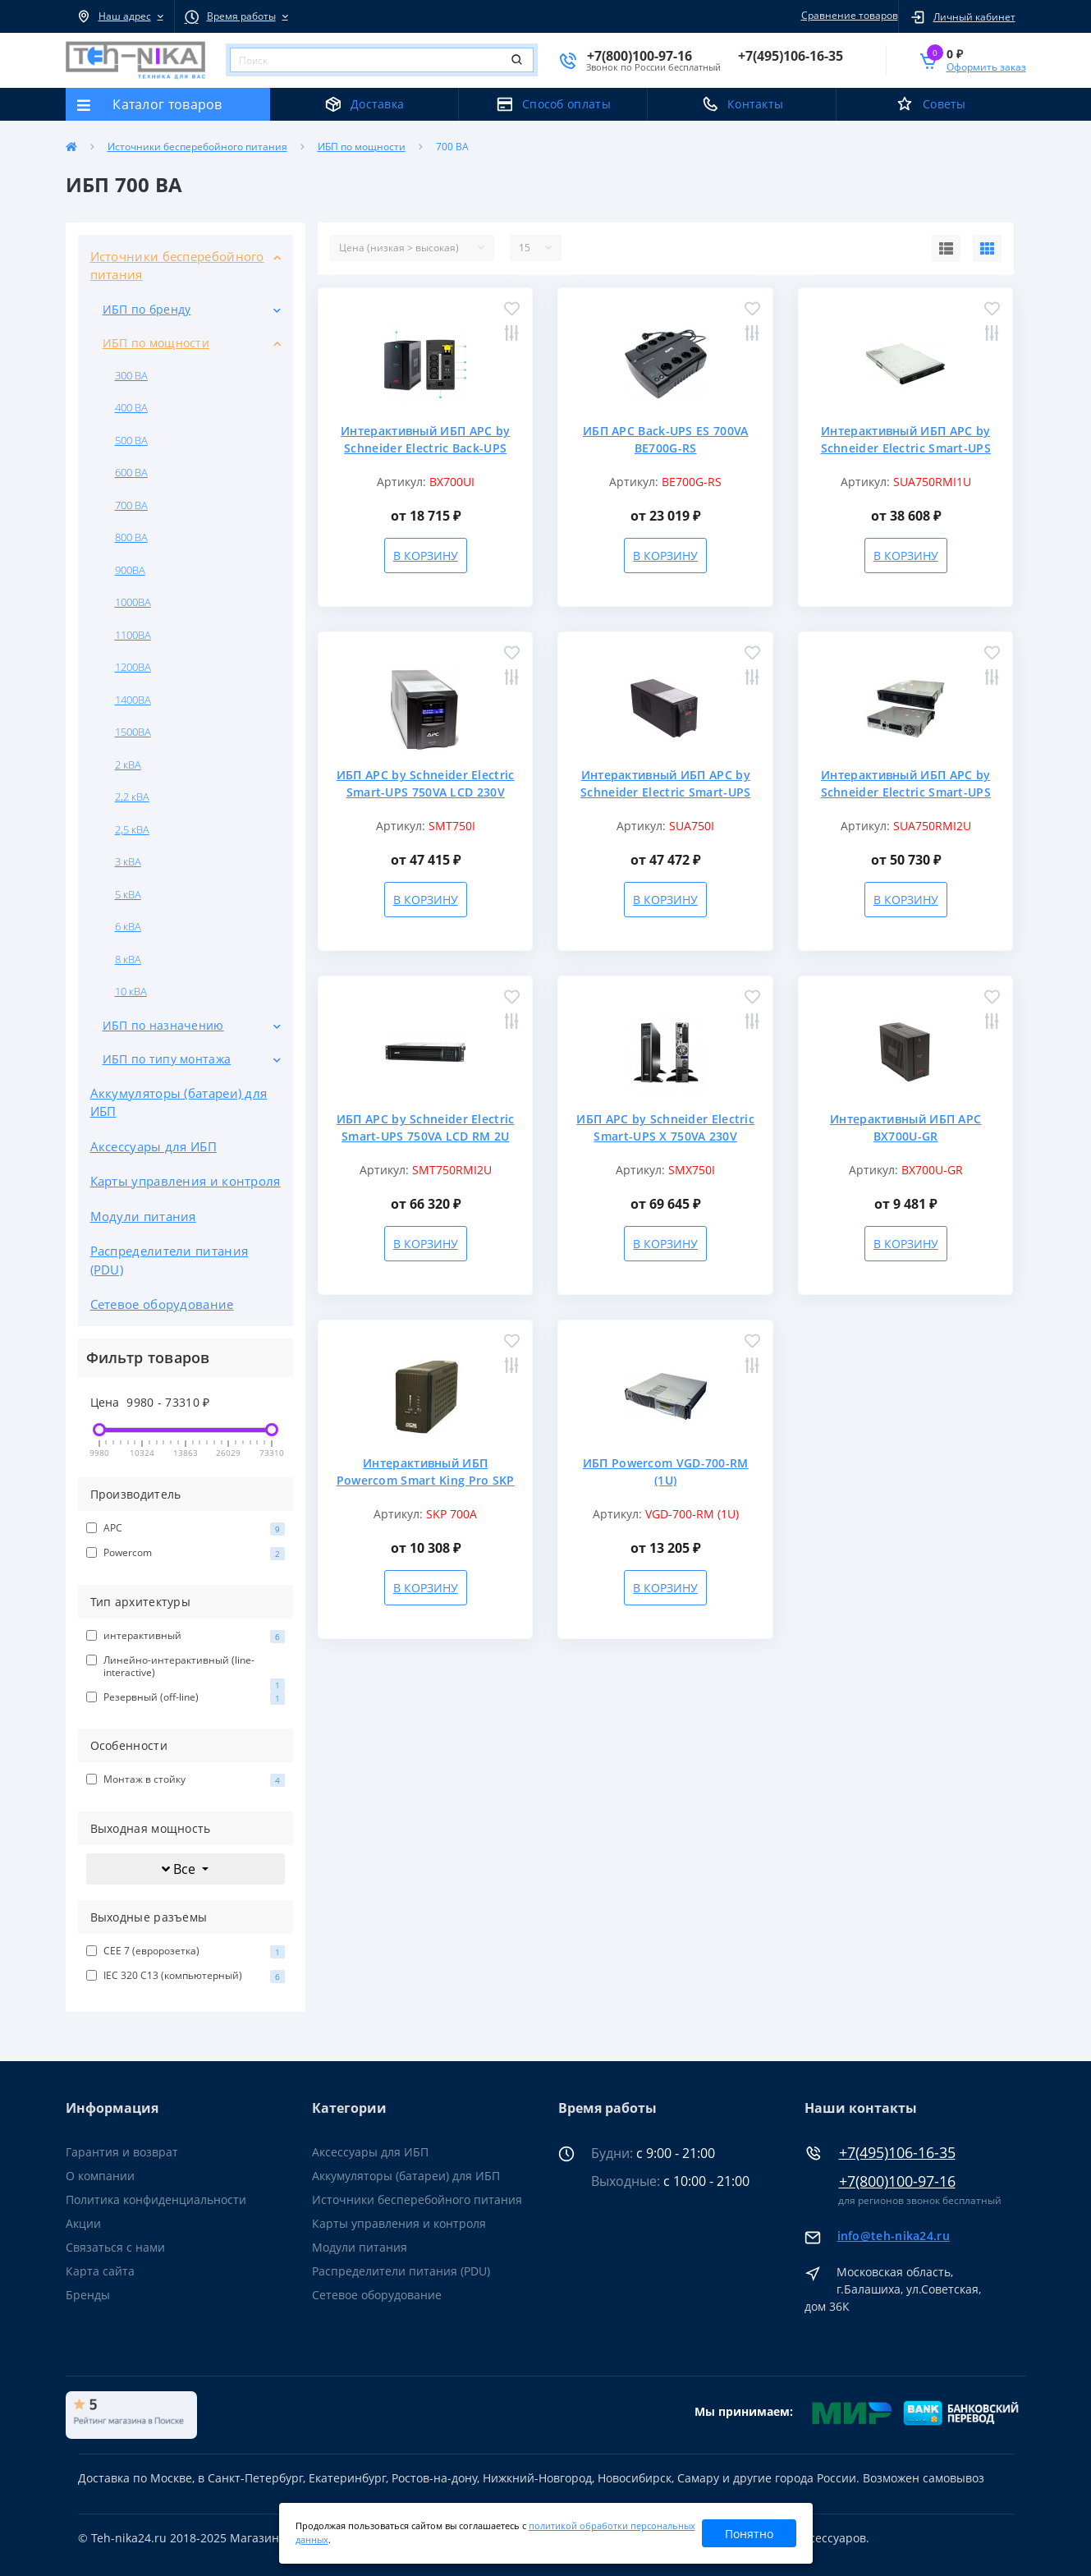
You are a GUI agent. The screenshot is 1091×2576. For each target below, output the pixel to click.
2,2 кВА (132, 796)
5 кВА (128, 894)
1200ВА (133, 666)
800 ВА (131, 537)
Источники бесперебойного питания (197, 147)
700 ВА (131, 505)
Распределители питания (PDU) (169, 1260)
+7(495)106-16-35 (897, 2152)
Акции (83, 2223)
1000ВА (133, 602)
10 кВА (131, 991)
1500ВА (133, 731)
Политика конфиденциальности (156, 2199)
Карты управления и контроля (185, 1181)
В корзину (425, 555)
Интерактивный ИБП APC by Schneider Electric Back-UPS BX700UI (425, 448)
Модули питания (143, 1216)
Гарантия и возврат (122, 2152)
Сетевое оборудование (162, 1304)
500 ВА (131, 440)
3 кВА (128, 861)
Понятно (749, 2534)
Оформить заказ (986, 67)
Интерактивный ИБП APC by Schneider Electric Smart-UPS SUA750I (665, 792)
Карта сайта (100, 2271)
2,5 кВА (132, 829)
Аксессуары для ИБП (153, 1146)
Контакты (755, 104)
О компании (100, 2175)
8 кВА (128, 959)
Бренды (88, 2295)
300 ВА (131, 375)
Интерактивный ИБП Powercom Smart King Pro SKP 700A (426, 1480)
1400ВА (133, 699)
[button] (120, 16)
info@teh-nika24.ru (893, 2235)
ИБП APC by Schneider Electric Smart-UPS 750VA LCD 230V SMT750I (426, 792)
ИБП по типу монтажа (167, 1059)
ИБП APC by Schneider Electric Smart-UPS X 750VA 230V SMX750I (665, 1136)
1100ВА (133, 634)
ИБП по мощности (362, 147)
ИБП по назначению (163, 1025)
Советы (944, 104)
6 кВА (128, 926)
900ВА (130, 569)
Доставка (377, 104)
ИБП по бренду (147, 309)
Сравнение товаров (847, 15)
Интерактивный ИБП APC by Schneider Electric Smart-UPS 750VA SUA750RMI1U (906, 448)
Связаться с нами (115, 2247)
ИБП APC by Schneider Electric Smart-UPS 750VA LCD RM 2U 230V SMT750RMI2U (426, 1136)
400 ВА (131, 407)
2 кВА (128, 764)
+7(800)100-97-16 (897, 2181)
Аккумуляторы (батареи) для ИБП (179, 1102)
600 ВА (131, 472)
